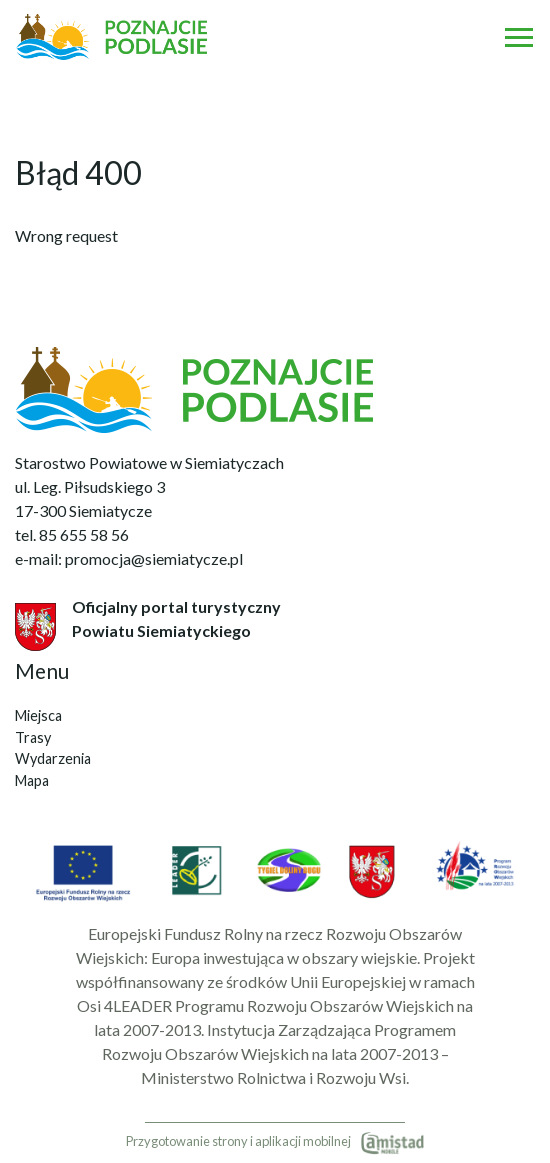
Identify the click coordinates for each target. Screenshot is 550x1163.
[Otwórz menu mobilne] (519, 37)
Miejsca (38, 715)
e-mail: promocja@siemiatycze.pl (129, 558)
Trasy (33, 737)
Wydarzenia (53, 758)
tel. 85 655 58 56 (72, 534)
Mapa (32, 780)
